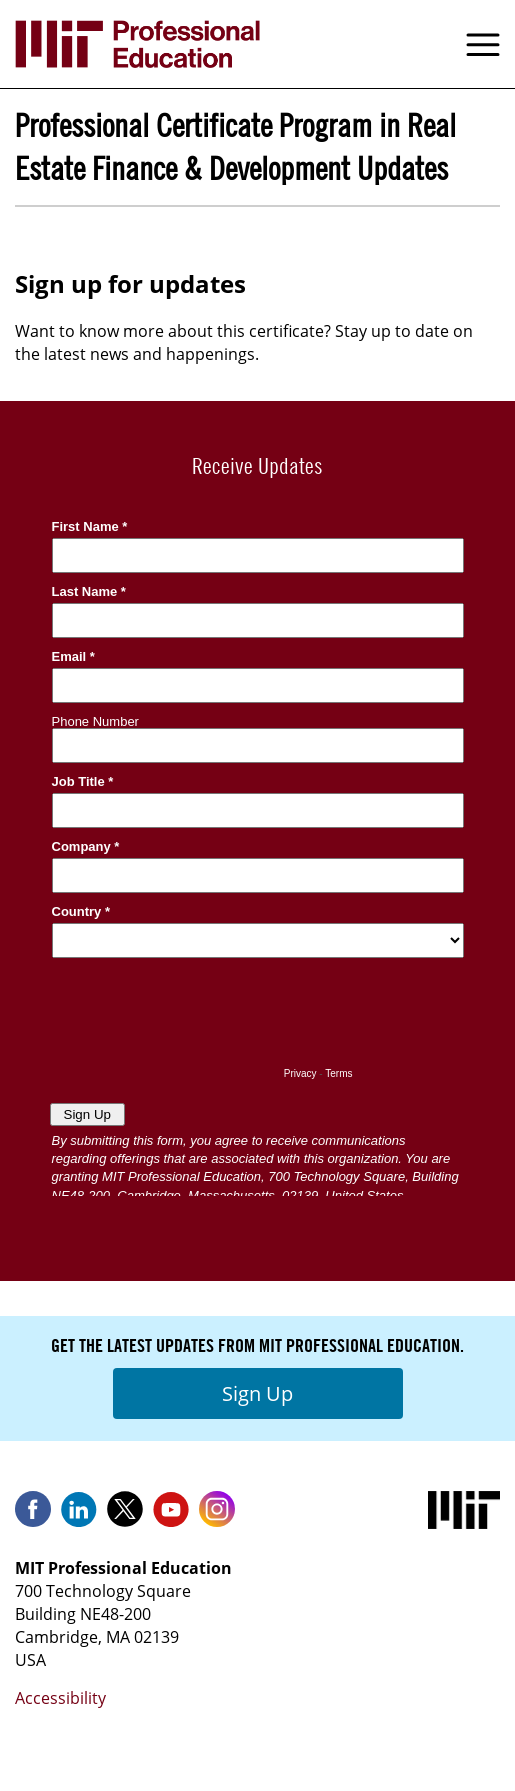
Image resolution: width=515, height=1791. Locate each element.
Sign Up (257, 1393)
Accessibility (60, 1698)
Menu (483, 44)
